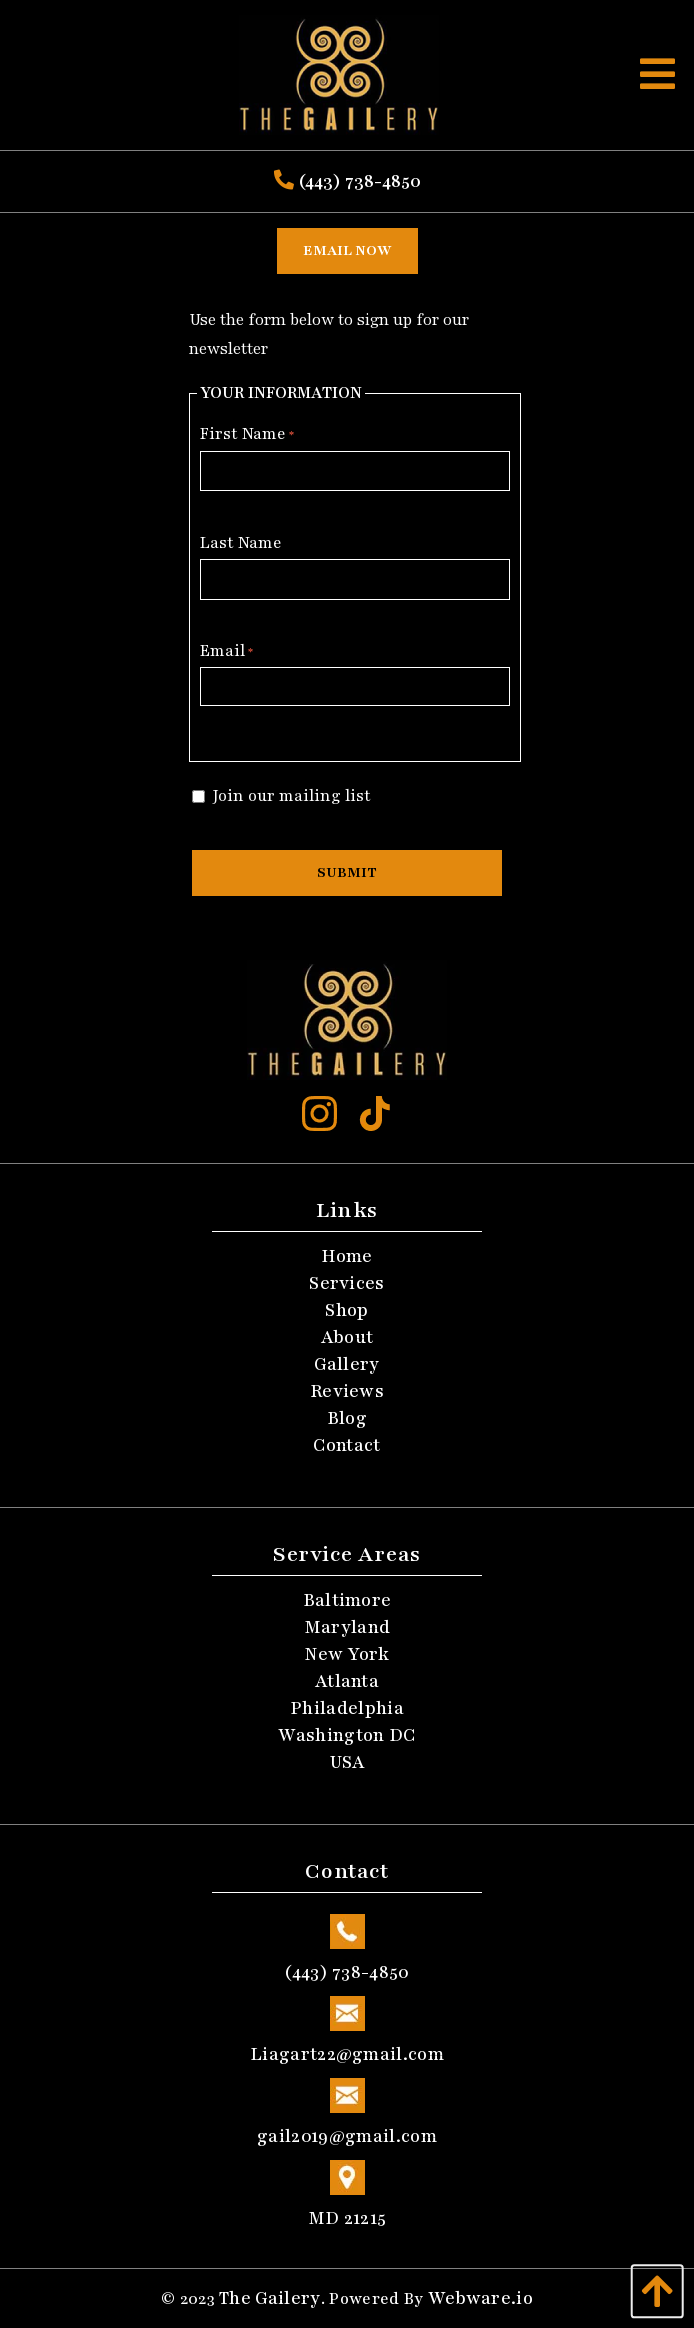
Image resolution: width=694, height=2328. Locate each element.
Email (226, 651)
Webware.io (480, 2298)
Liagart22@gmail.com (347, 2026)
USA (347, 1762)
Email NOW (347, 250)
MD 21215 (347, 2190)
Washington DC (346, 1735)
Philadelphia (347, 1708)
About (347, 1337)
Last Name (241, 543)
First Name (247, 434)
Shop (346, 1310)
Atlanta (347, 1681)
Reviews (347, 1391)
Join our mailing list (281, 796)
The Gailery (270, 2298)
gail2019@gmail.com (347, 2108)
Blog (347, 1418)
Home (346, 1256)
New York (347, 1654)
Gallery (346, 1364)
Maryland (347, 1627)
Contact (346, 1445)
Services (347, 1283)
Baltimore (347, 1600)
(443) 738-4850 (347, 181)
